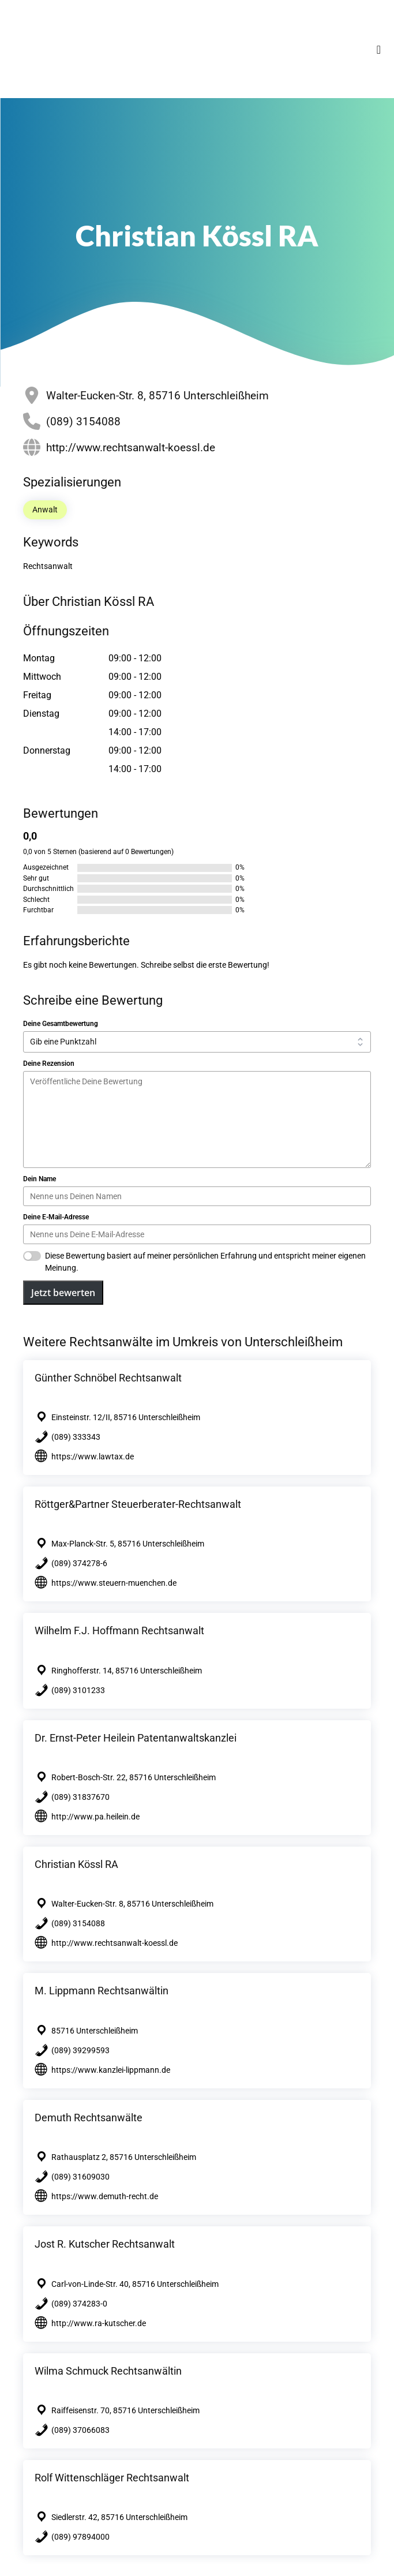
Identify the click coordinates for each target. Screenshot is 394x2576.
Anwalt (45, 509)
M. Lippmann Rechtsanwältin (101, 1991)
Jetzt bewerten (63, 1292)
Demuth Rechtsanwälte (88, 2117)
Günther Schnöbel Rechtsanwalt (108, 1378)
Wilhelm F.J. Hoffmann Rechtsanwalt (119, 1630)
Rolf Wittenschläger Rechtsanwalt (112, 2478)
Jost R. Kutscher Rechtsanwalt (105, 2244)
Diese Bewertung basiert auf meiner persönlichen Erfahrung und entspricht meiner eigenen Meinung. (205, 1261)
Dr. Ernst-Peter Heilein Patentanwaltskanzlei (136, 1738)
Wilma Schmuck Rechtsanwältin (108, 2371)
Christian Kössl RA (76, 1864)
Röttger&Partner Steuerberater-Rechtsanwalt (138, 1504)
